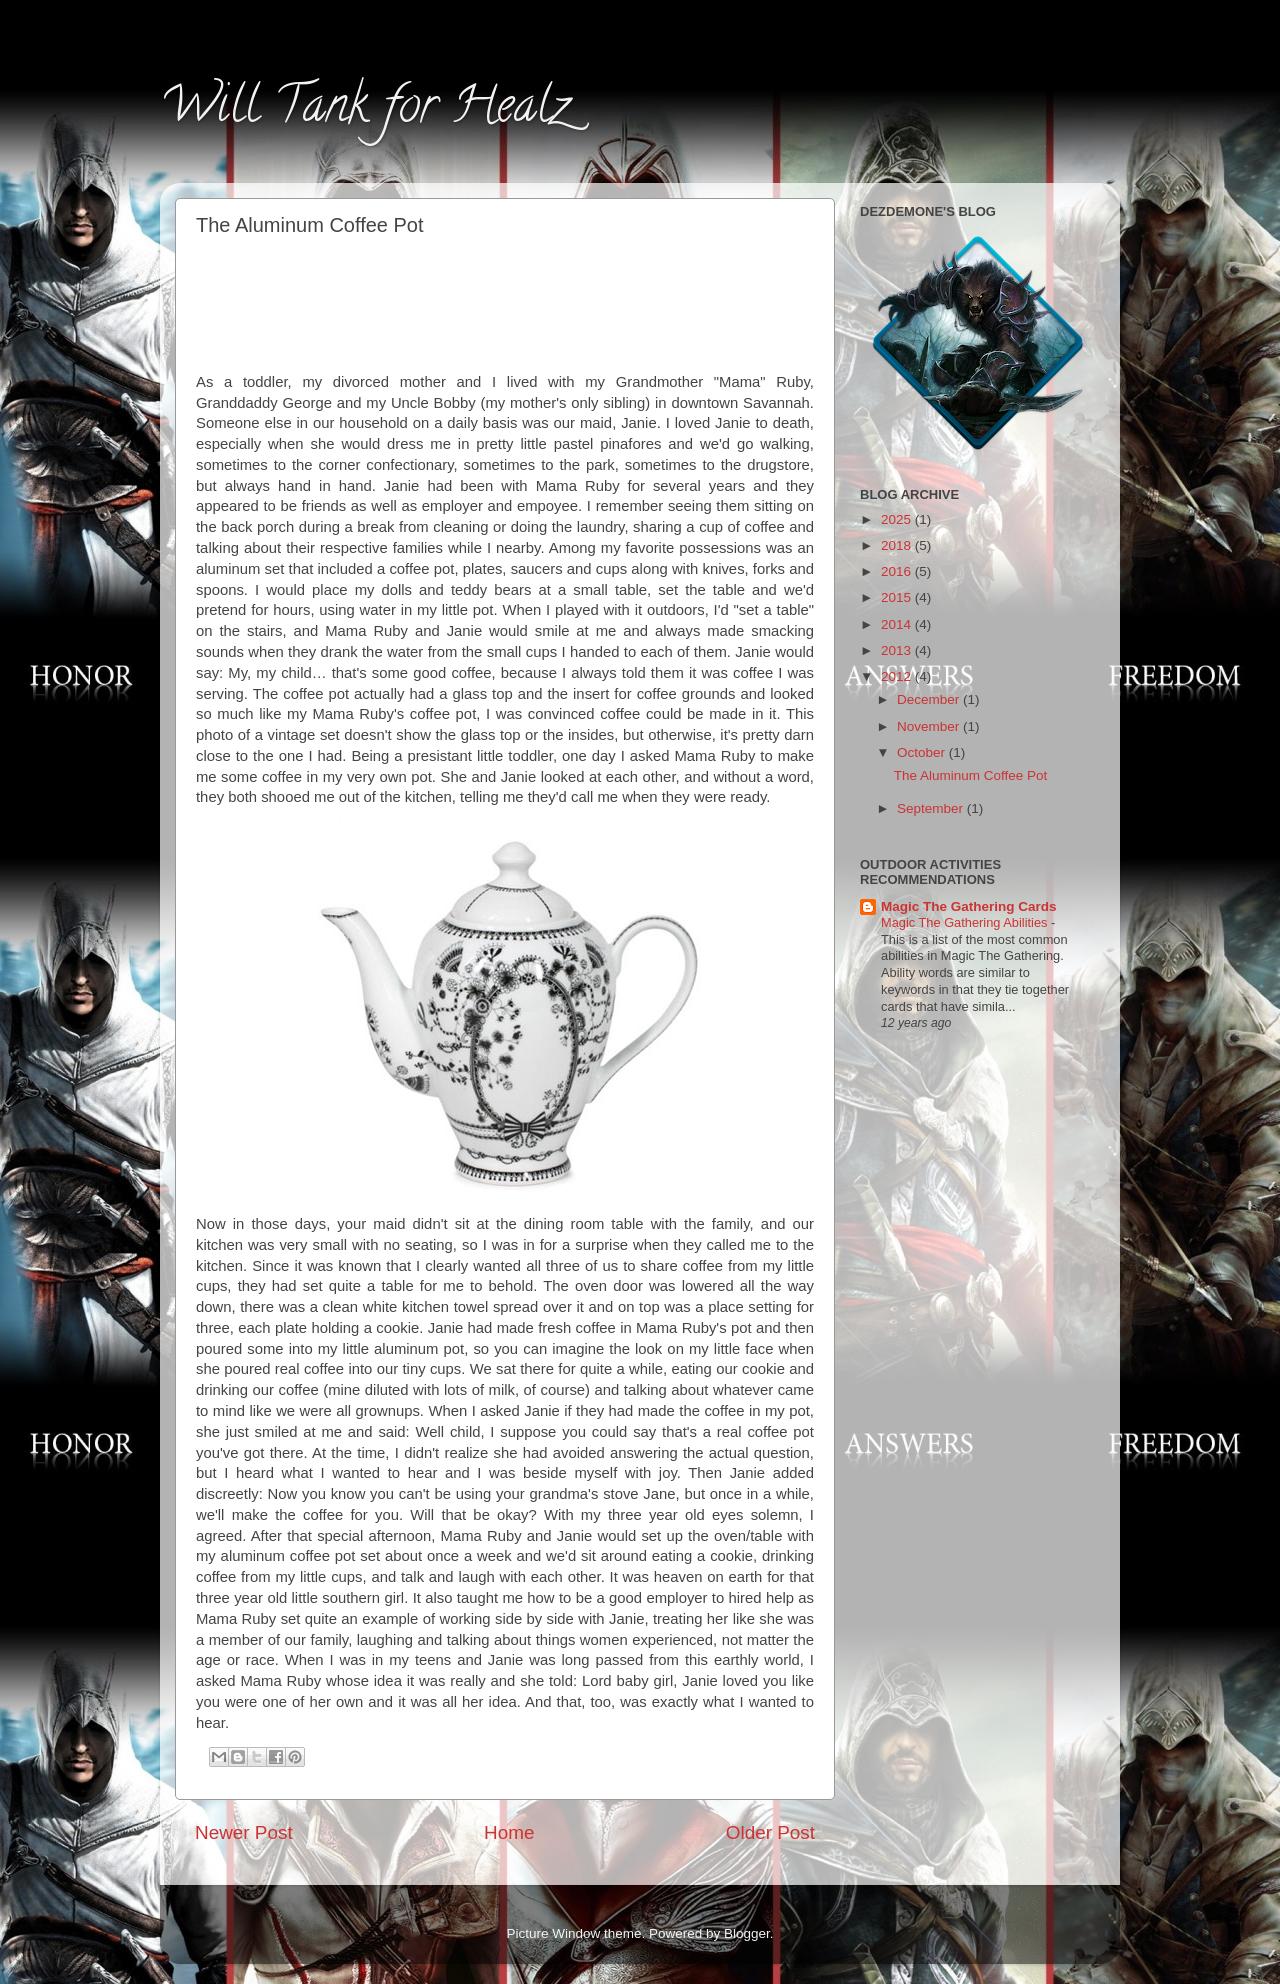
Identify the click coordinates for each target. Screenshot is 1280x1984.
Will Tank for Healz (364, 111)
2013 (898, 650)
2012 (898, 676)
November (930, 726)
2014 (898, 624)
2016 (898, 571)
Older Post (770, 1832)
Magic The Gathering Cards (969, 906)
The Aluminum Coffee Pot (971, 775)
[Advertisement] (506, 301)
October (923, 752)
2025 (898, 519)
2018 (898, 545)
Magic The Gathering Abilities (966, 922)
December (930, 699)
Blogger (747, 1933)
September (932, 808)
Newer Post (244, 1832)
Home (509, 1832)
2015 (898, 597)
